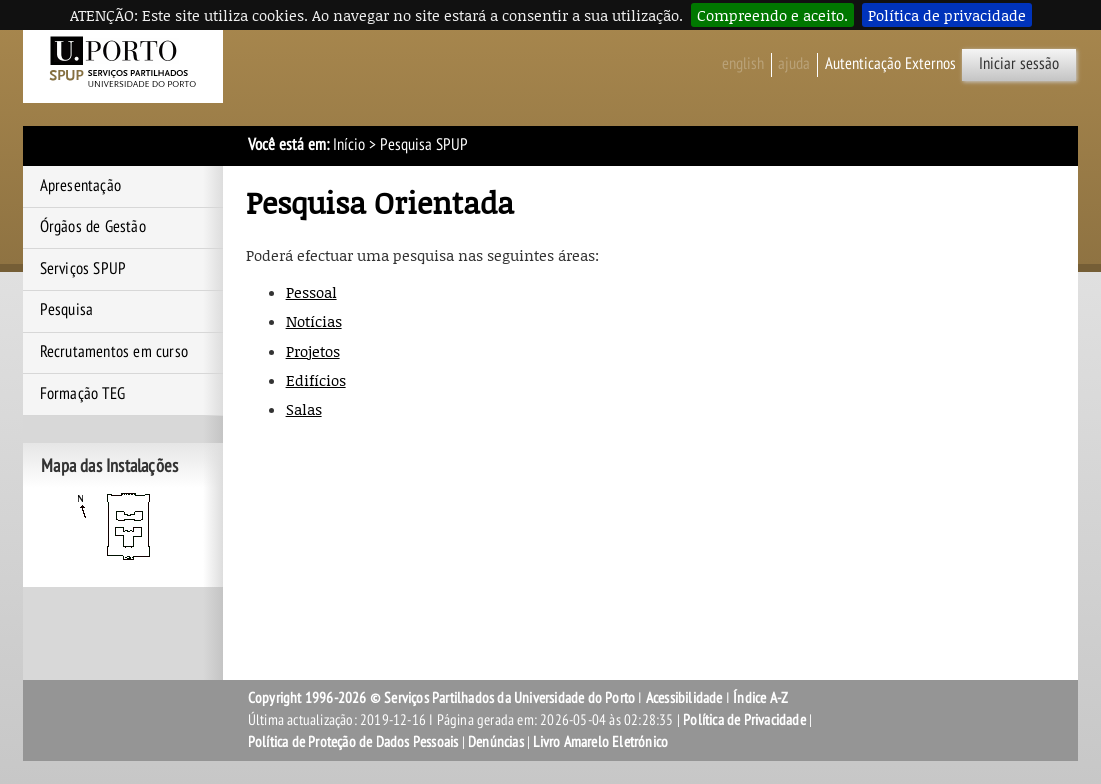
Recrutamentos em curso (114, 352)
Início (349, 145)
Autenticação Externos (890, 64)
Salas (304, 409)
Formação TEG (82, 394)
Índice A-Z (760, 698)
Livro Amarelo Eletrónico (600, 742)
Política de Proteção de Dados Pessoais (353, 742)
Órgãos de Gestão (93, 227)
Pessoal (311, 292)
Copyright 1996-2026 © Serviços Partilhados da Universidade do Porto (441, 698)
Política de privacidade (947, 15)
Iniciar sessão (1019, 64)
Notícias (314, 321)
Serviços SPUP (83, 269)
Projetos (313, 351)
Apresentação (80, 186)
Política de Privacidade (744, 720)
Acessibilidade (684, 698)
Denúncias (496, 742)
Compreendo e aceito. (772, 15)
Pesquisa (67, 310)
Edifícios (316, 380)
